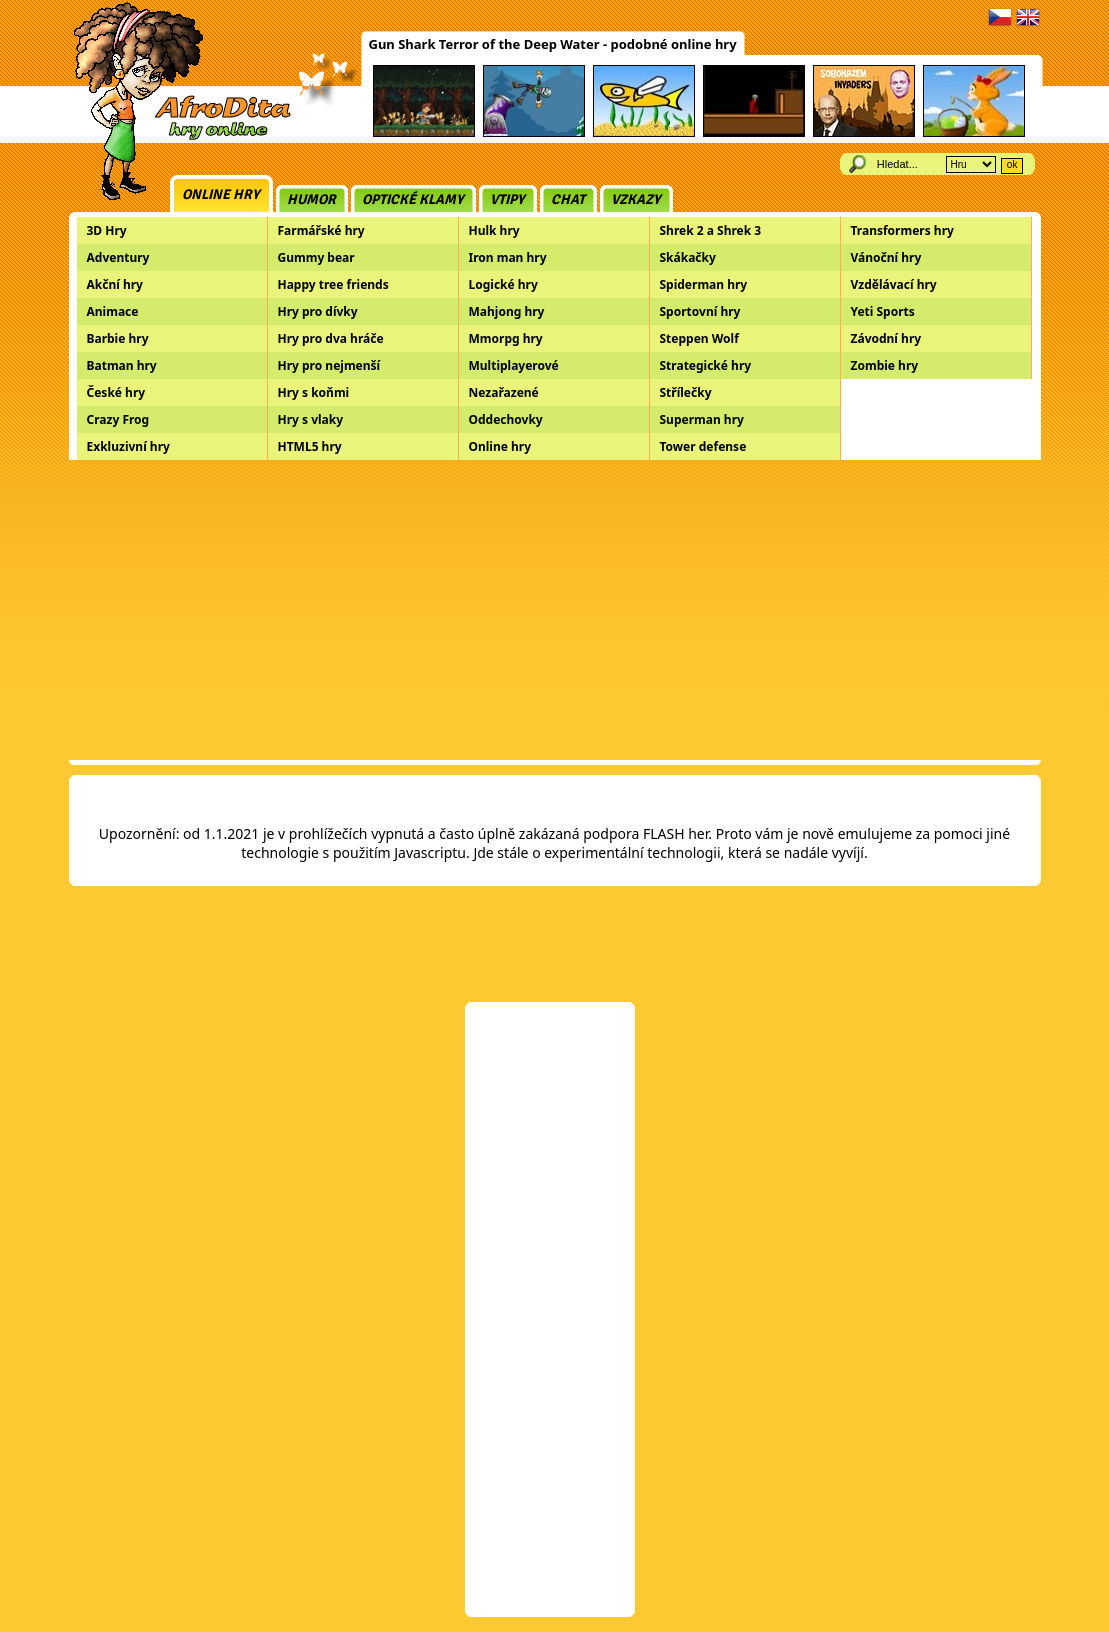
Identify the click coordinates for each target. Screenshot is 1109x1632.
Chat (568, 199)
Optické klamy (413, 199)
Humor (311, 199)
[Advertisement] (555, 610)
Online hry (221, 194)
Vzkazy (636, 199)
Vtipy (507, 199)
